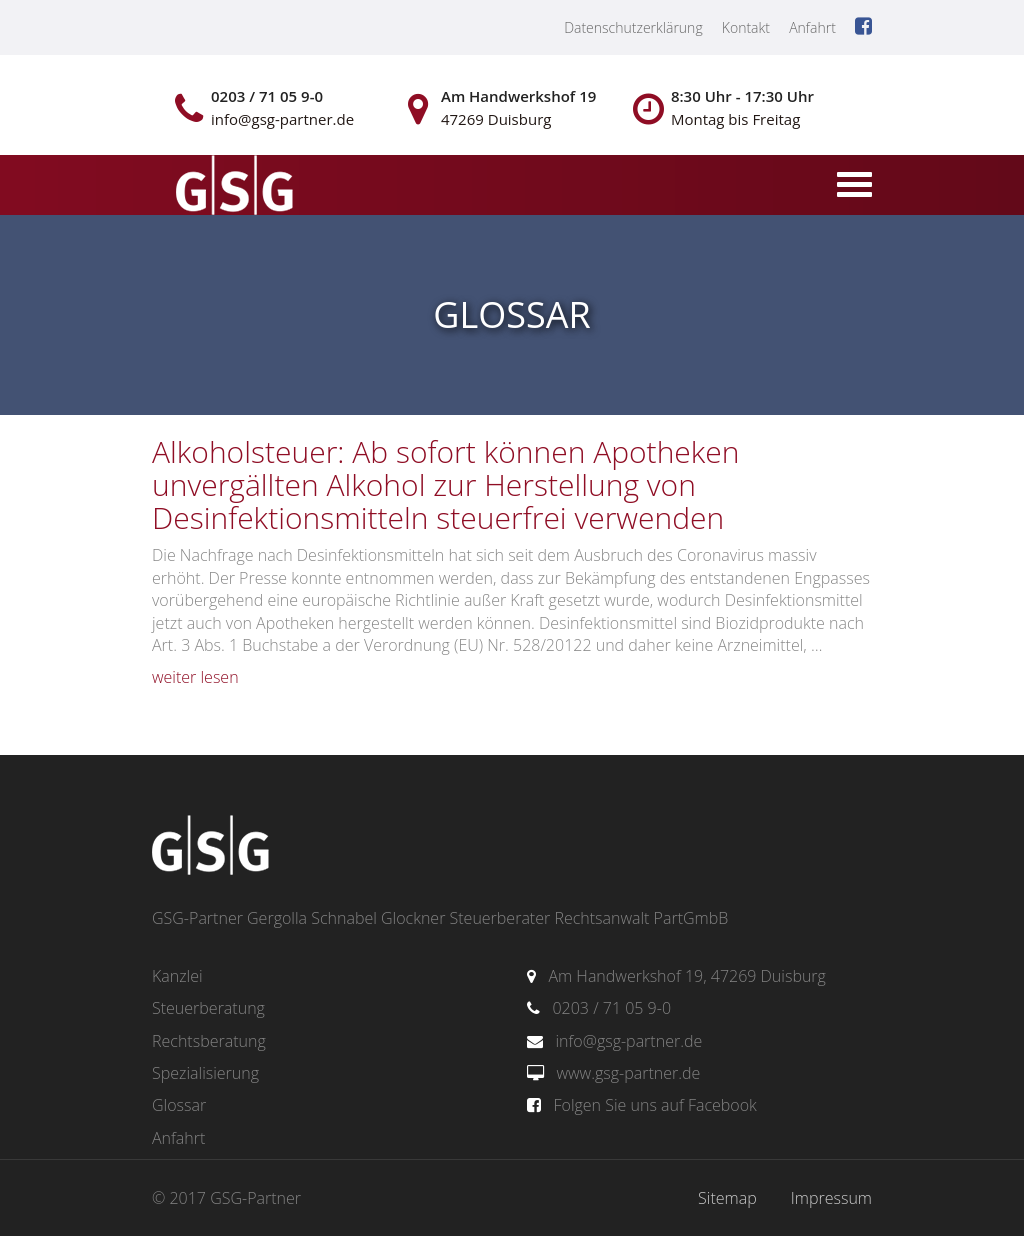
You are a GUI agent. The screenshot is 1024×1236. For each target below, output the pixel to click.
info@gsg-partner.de (628, 1041)
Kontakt (746, 27)
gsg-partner (232, 187)
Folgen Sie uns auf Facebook (654, 1105)
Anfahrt (812, 27)
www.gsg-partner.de (628, 1073)
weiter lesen (195, 677)
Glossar (179, 1105)
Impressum (831, 1198)
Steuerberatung (208, 1008)
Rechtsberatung (209, 1041)
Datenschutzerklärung (633, 27)
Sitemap (727, 1198)
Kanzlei (177, 976)
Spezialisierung (205, 1073)
